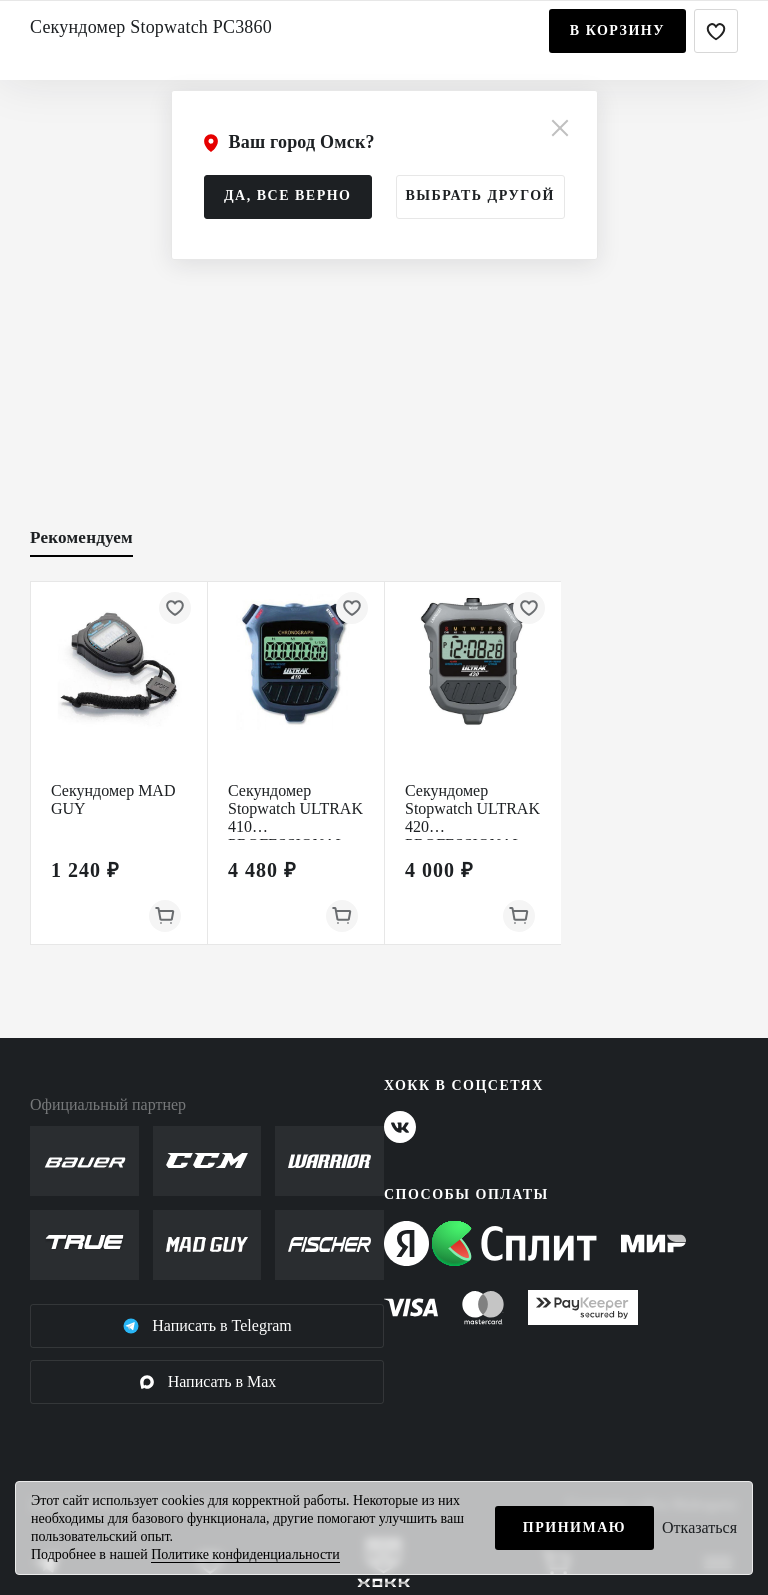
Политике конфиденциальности (245, 1554)
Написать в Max (207, 1382)
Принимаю (574, 1527)
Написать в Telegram (207, 1326)
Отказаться (699, 1527)
